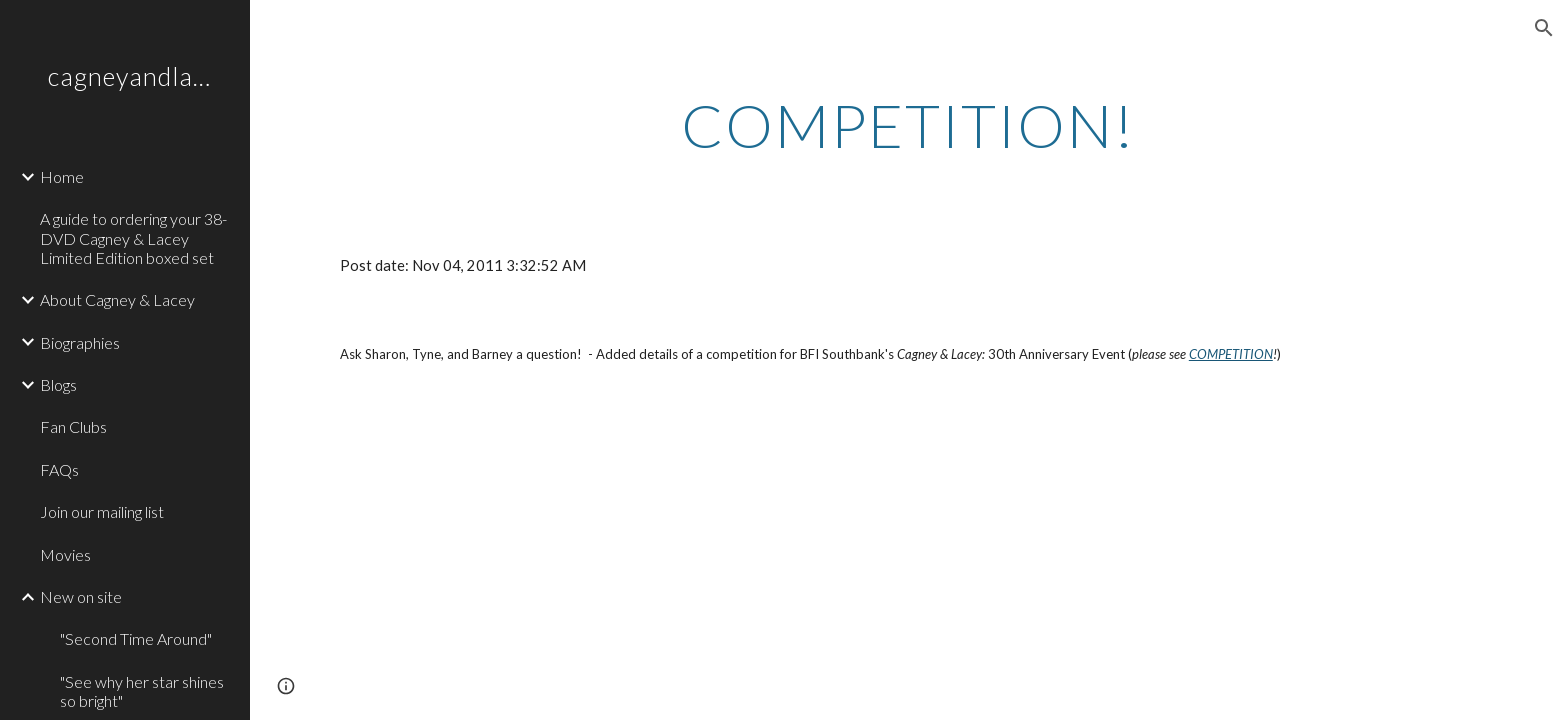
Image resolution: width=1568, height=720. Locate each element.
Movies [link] (65, 554)
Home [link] (62, 176)
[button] (1544, 28)
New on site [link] (81, 596)
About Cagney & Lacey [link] (117, 299)
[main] (909, 125)
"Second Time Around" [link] (136, 638)
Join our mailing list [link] (102, 511)
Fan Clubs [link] (73, 426)
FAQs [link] (59, 469)
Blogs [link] (58, 384)
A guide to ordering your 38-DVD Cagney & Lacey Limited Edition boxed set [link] (133, 238)
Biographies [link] (80, 342)
